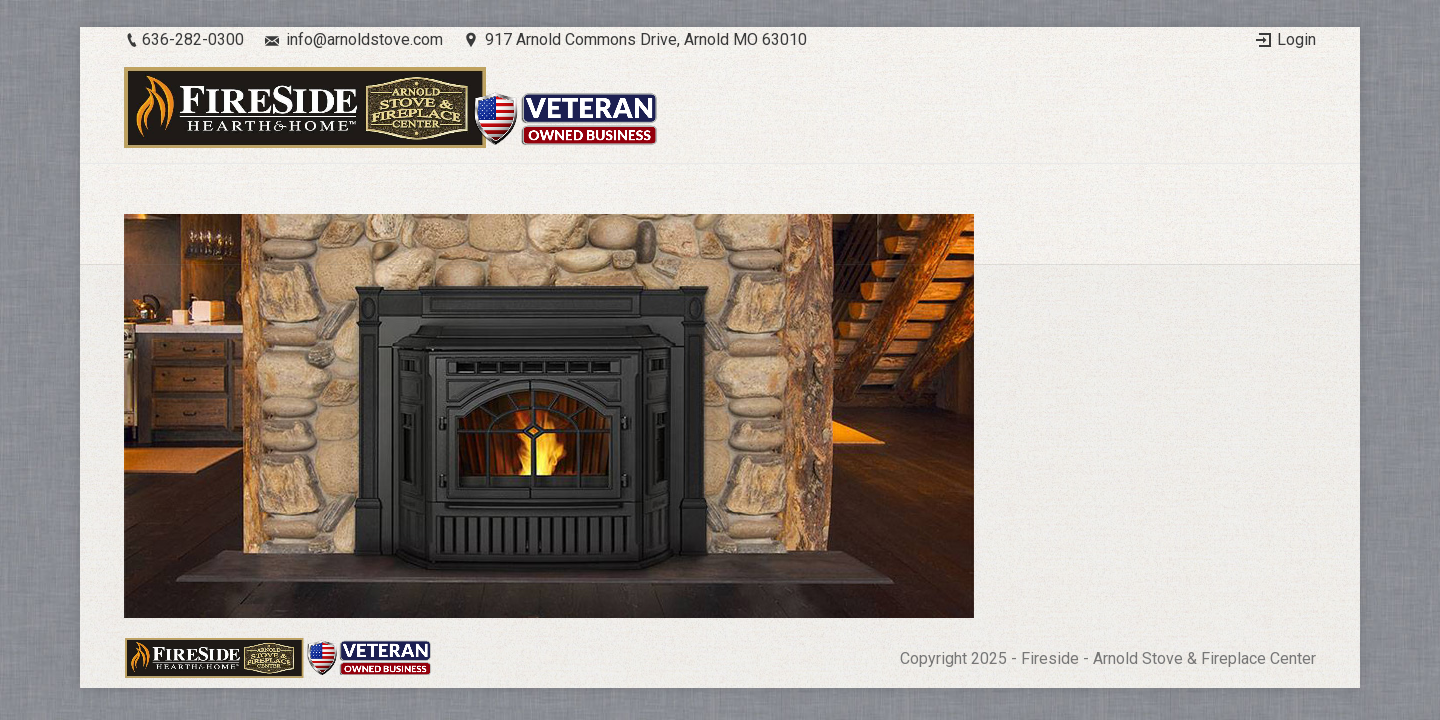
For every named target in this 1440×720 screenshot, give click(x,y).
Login (1296, 39)
